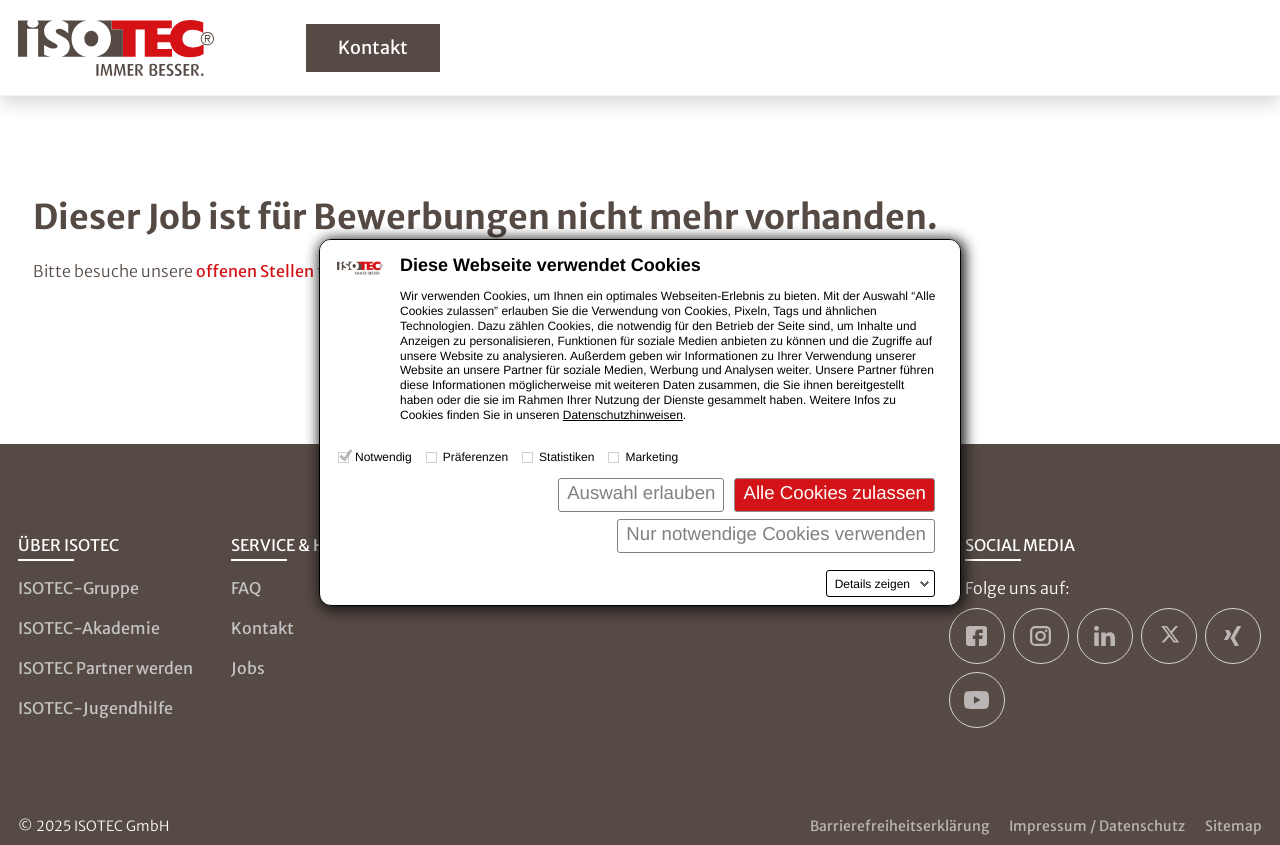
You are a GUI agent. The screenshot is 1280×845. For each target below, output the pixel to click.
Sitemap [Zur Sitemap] (1233, 826)
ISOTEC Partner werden (105, 668)
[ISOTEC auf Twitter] (1169, 636)
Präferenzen (475, 457)
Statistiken (566, 457)
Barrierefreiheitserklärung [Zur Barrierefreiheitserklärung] (899, 826)
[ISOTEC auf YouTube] (977, 700)
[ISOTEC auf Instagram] (1041, 636)
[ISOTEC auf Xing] (1233, 636)
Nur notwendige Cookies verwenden (776, 533)
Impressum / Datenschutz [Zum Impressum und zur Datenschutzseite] (1097, 826)
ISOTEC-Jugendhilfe (95, 708)
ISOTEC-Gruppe (78, 588)
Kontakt (373, 47)
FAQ (246, 588)
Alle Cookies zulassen (834, 492)
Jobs (248, 668)
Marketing (651, 457)
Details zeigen (872, 584)
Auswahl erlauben (641, 492)
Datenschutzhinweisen (623, 415)
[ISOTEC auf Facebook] (977, 636)
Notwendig (383, 457)
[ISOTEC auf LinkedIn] (1105, 636)
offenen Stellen (255, 271)
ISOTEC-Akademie (89, 628)
